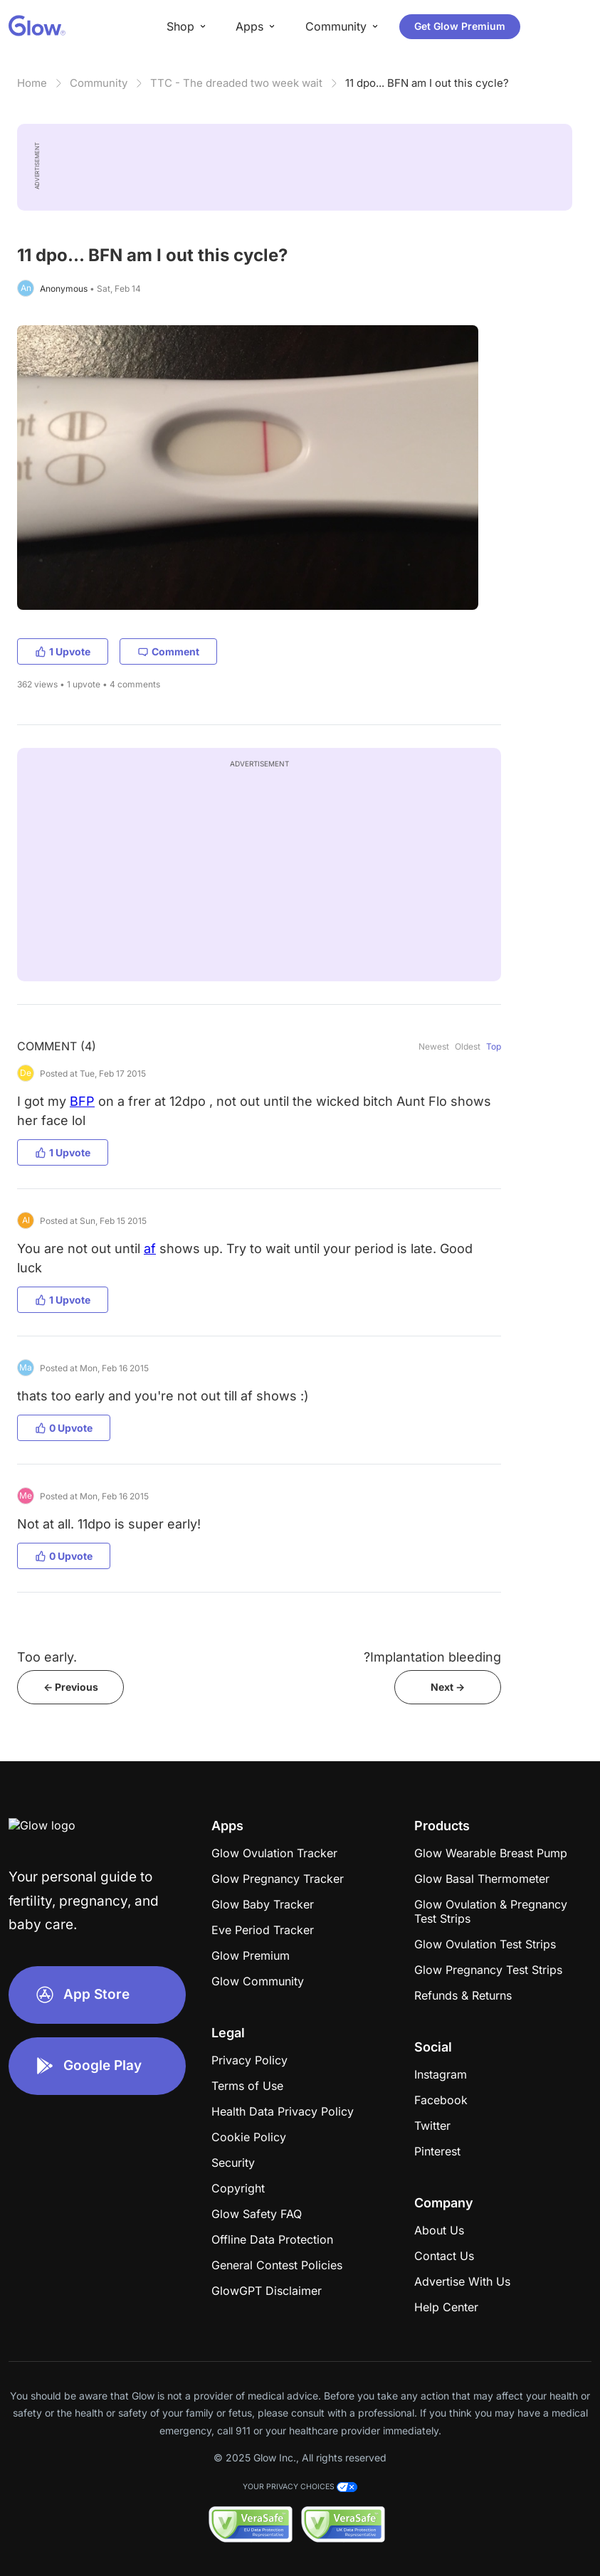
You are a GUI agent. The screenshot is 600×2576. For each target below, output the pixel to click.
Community (98, 83)
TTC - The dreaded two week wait (236, 83)
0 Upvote (64, 1428)
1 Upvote (62, 651)
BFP (82, 1101)
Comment (168, 651)
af (150, 1248)
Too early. (47, 1656)
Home (32, 83)
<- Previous (70, 1687)
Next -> (448, 1687)
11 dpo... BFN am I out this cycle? (427, 83)
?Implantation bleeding (432, 1656)
